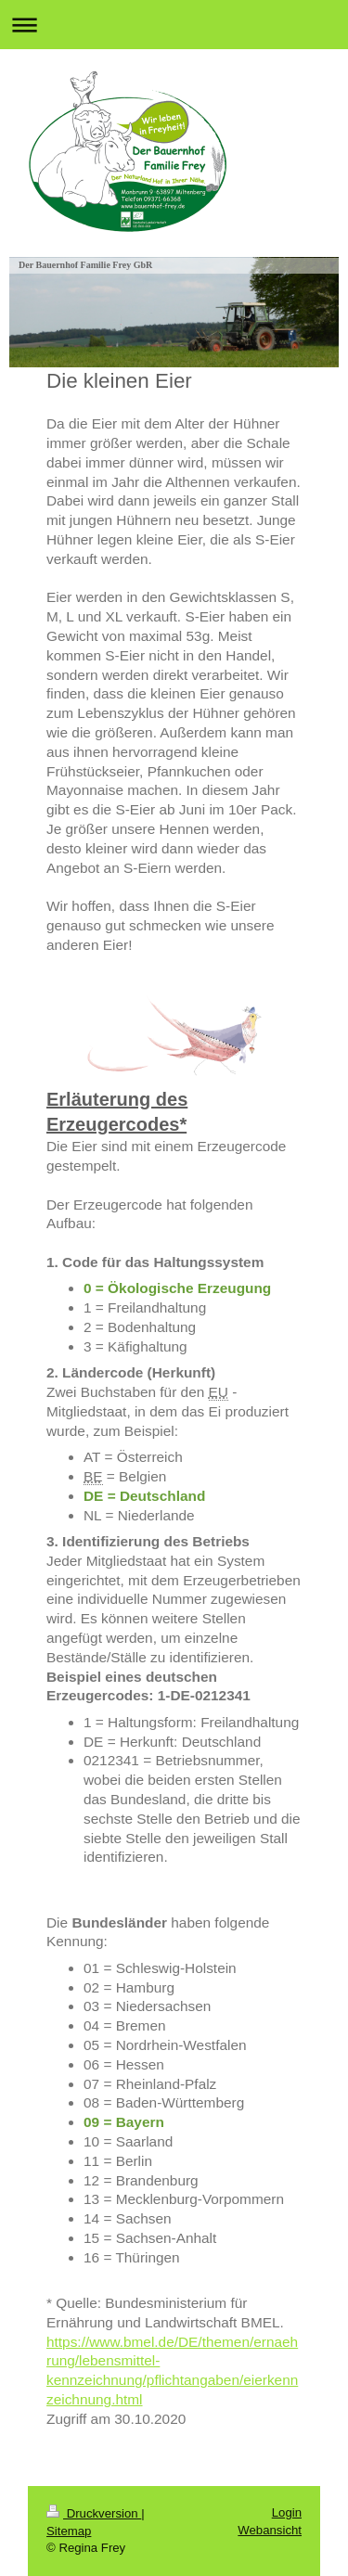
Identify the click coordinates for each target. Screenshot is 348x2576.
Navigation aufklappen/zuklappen (174, 25)
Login (287, 2512)
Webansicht (270, 2530)
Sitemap (68, 2531)
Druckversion (93, 2513)
